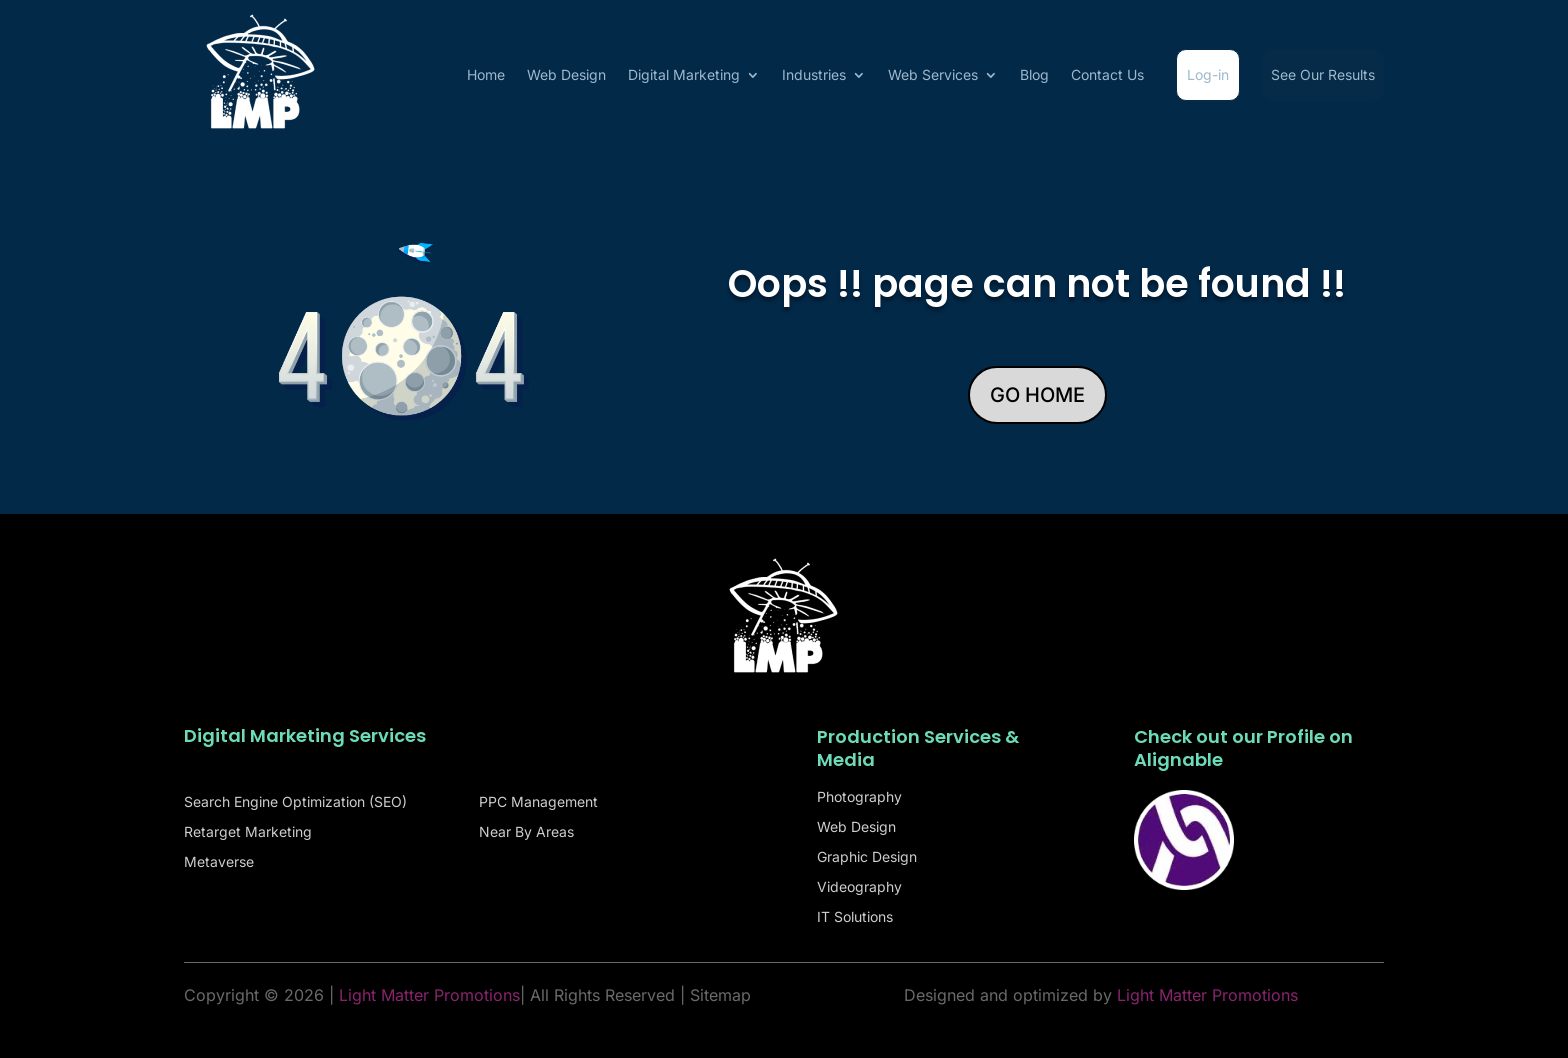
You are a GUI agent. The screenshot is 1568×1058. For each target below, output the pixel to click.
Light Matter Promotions (1207, 995)
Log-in (1208, 74)
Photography (859, 797)
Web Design (566, 74)
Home (486, 74)
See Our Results (1323, 74)
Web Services (933, 74)
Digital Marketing (684, 74)
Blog (1034, 74)
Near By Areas (526, 832)
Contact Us (1107, 74)
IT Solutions (855, 917)
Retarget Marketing (248, 832)
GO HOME (1037, 395)
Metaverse (219, 862)
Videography (859, 887)
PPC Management (538, 802)
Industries (814, 74)
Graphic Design (867, 857)
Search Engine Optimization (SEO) (295, 802)
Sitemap (720, 995)
